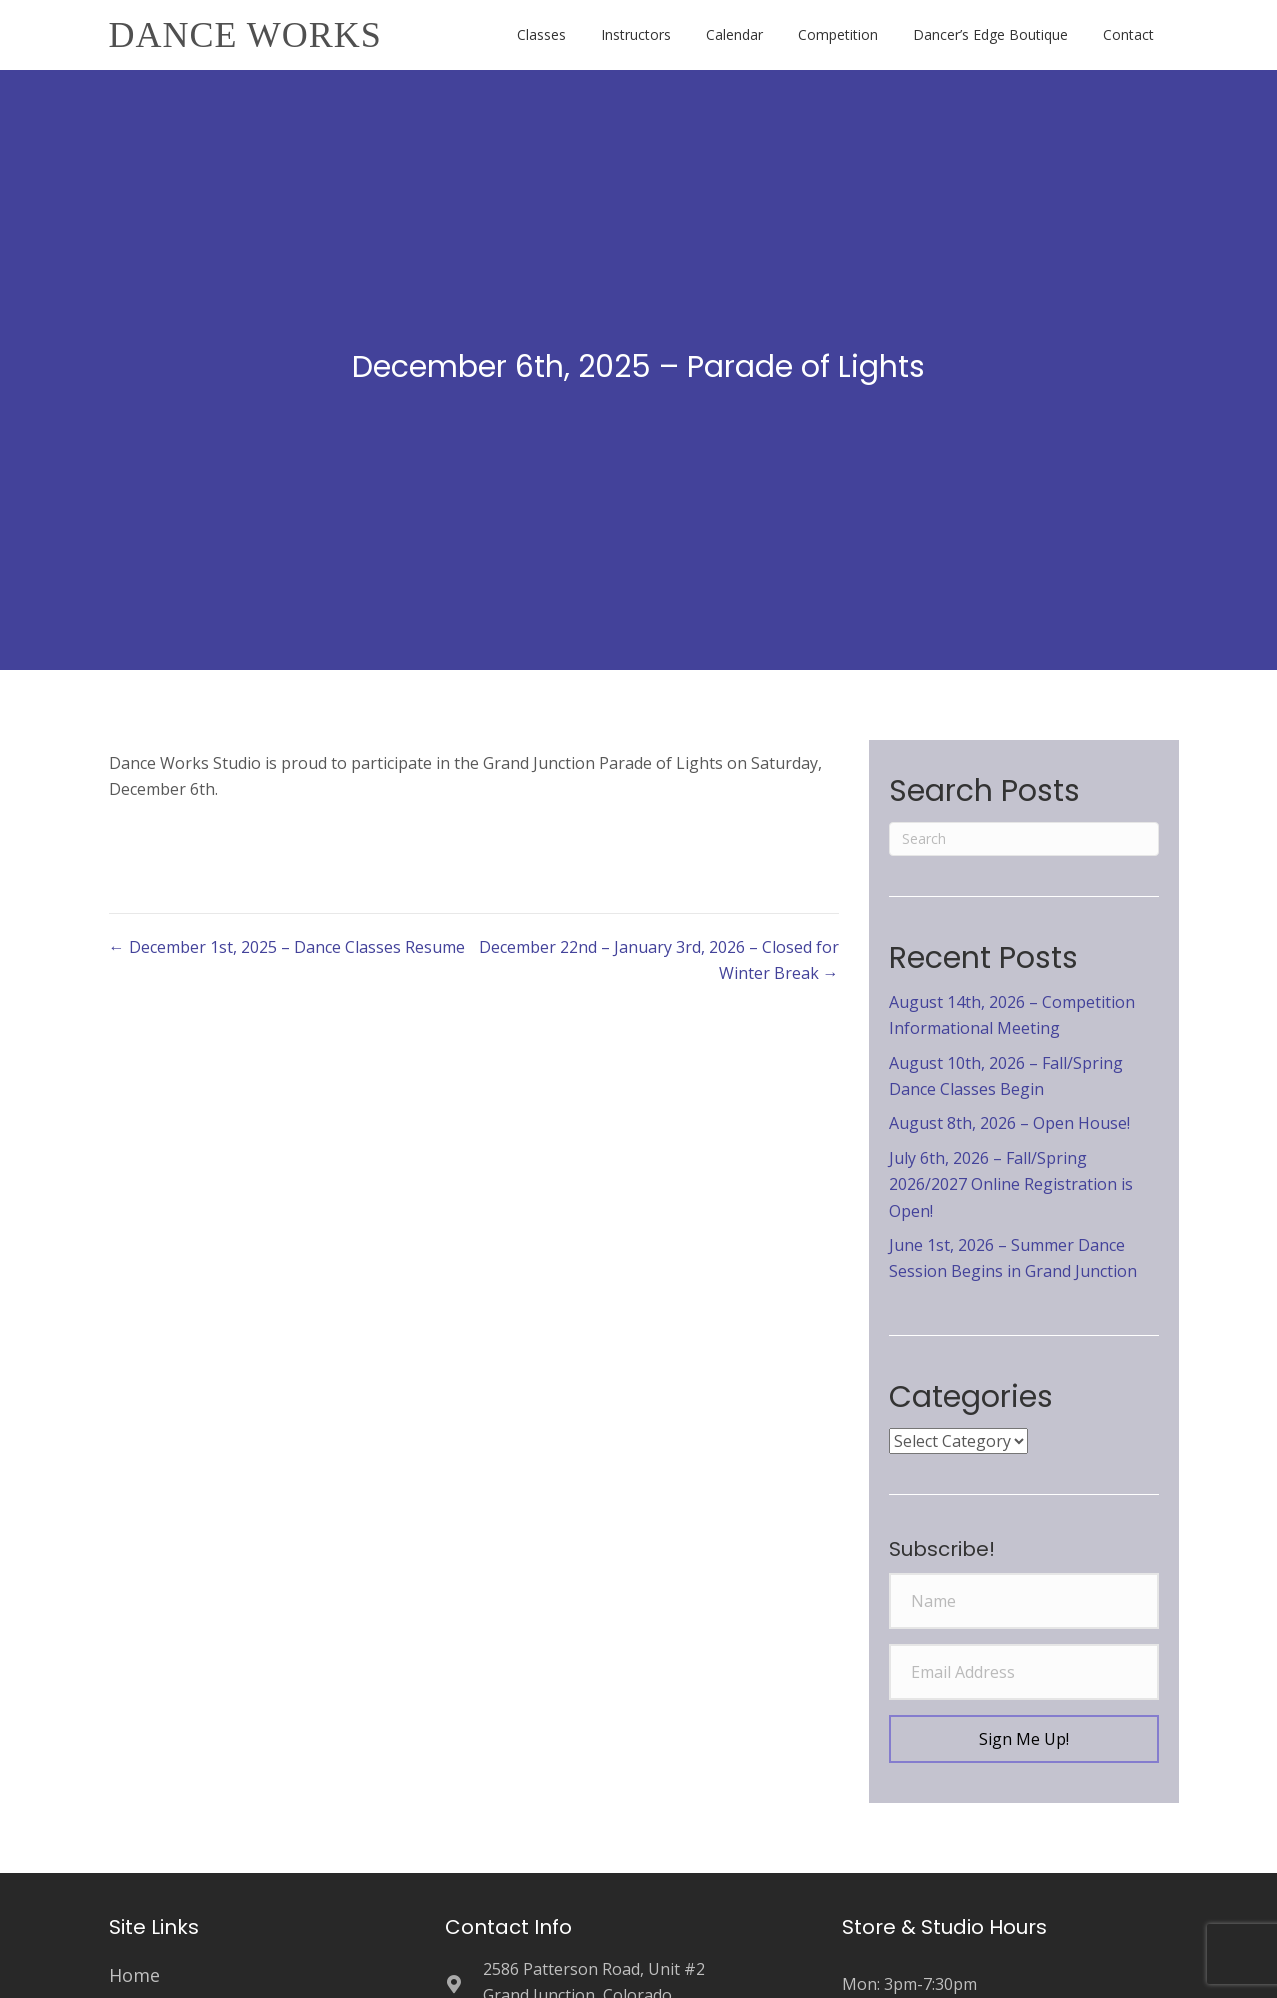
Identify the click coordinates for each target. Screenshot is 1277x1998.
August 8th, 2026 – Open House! (1009, 1123)
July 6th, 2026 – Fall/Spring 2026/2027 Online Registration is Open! (1011, 1184)
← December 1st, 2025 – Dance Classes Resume (287, 947)
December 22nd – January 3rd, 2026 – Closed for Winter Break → (659, 960)
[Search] (1024, 839)
